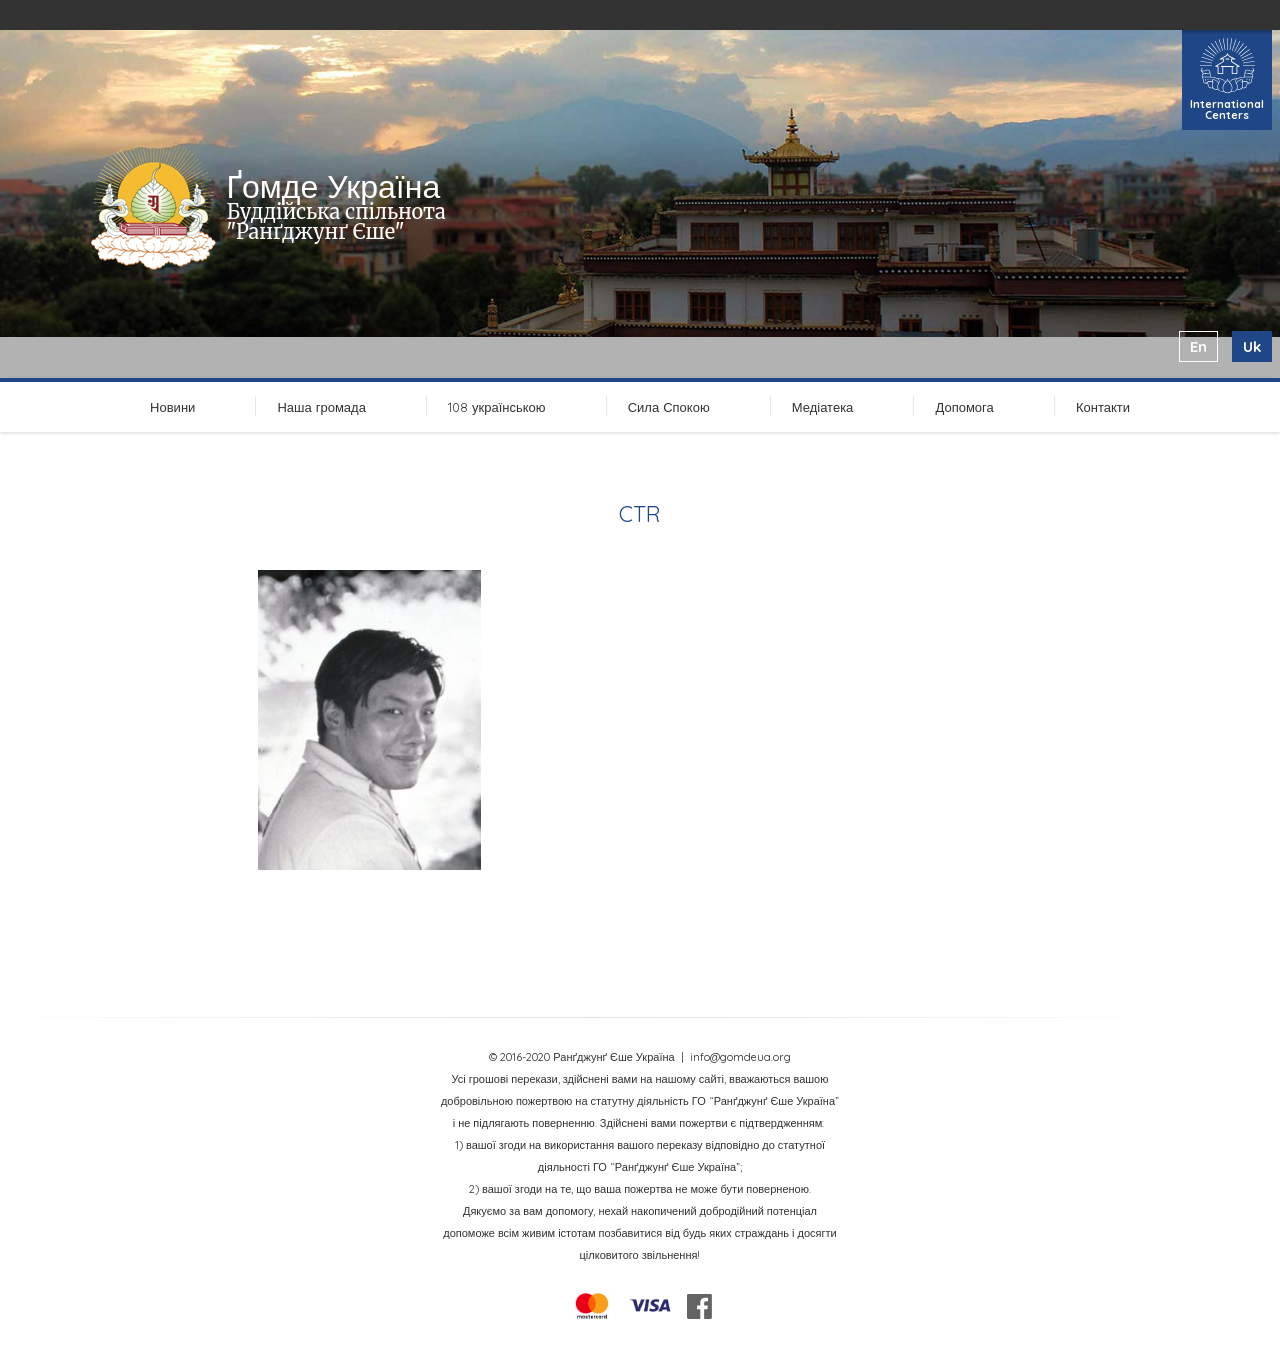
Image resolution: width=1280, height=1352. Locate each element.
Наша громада (321, 407)
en (1198, 346)
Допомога (964, 407)
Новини (172, 407)
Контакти (1103, 407)
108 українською (497, 407)
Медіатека (823, 407)
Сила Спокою (669, 407)
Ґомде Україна (333, 186)
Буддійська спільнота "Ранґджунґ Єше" (335, 221)
